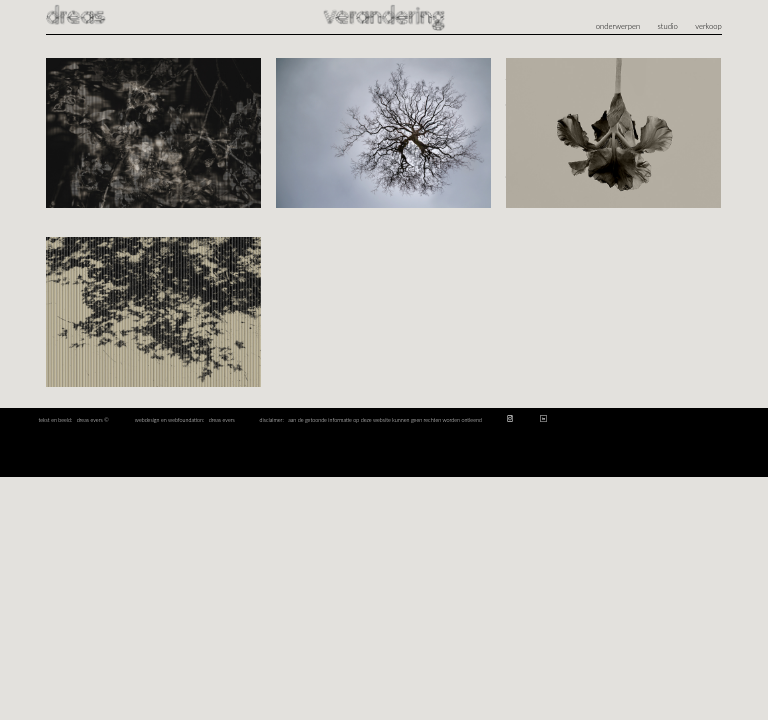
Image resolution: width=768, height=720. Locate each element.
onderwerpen (618, 26)
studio (668, 26)
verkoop (708, 26)
